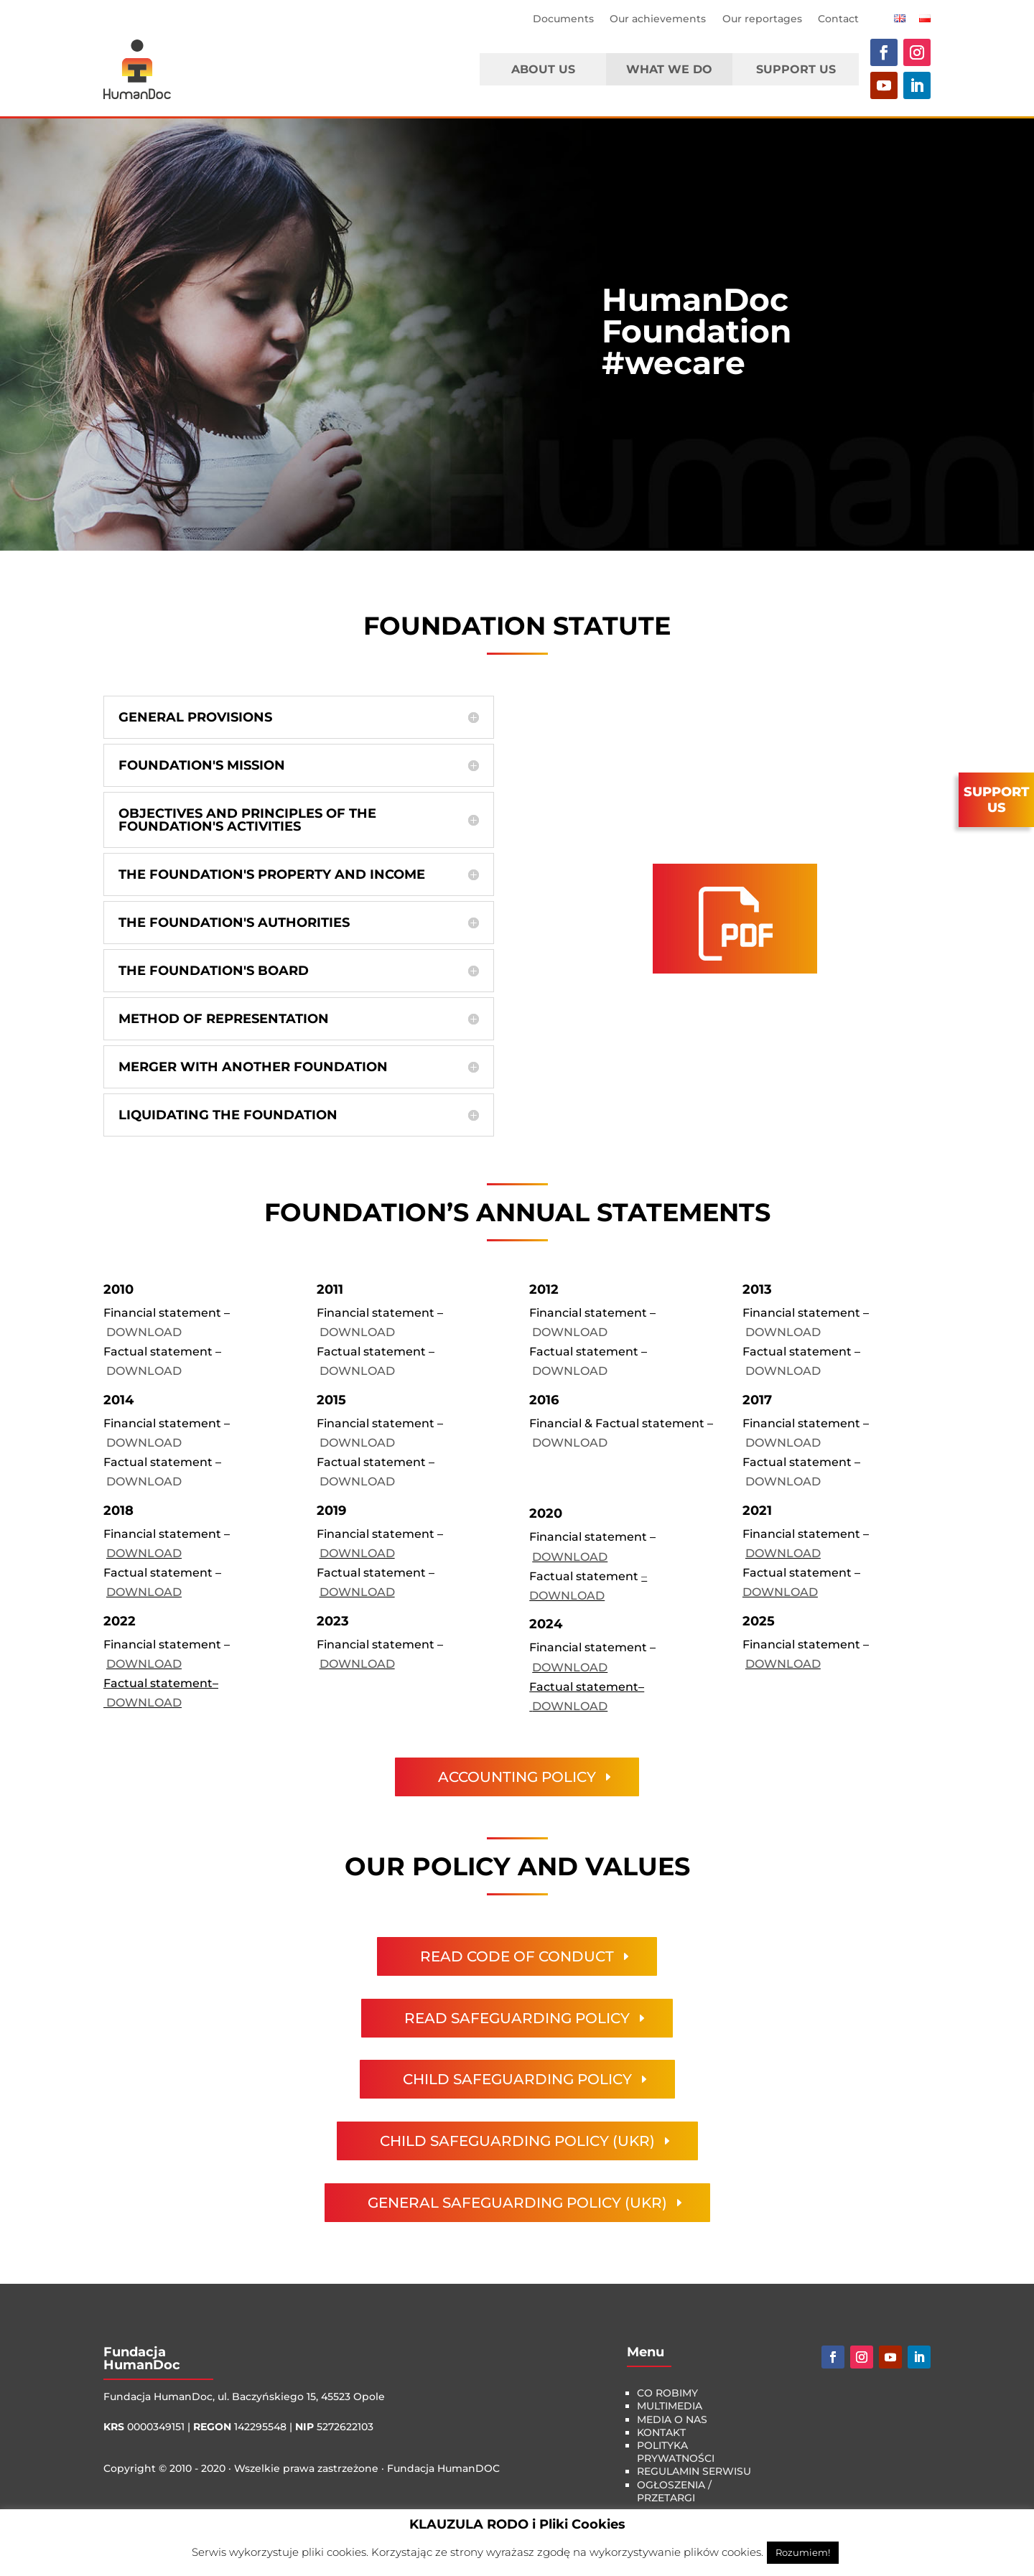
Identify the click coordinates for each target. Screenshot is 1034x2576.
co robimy (667, 2392)
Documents (563, 19)
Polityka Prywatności (675, 2452)
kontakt (661, 2432)
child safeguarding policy (517, 2079)
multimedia (669, 2405)
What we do (669, 69)
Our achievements (658, 19)
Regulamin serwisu (694, 2471)
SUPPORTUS (996, 800)
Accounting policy (517, 1777)
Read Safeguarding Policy (517, 2018)
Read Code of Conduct (517, 1956)
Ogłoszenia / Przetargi (674, 2491)
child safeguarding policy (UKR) (517, 2141)
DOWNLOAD (144, 1332)
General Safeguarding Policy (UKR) (517, 2202)
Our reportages (762, 19)
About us (543, 69)
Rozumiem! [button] (803, 2552)
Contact (838, 19)
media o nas (672, 2419)
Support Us (796, 69)
